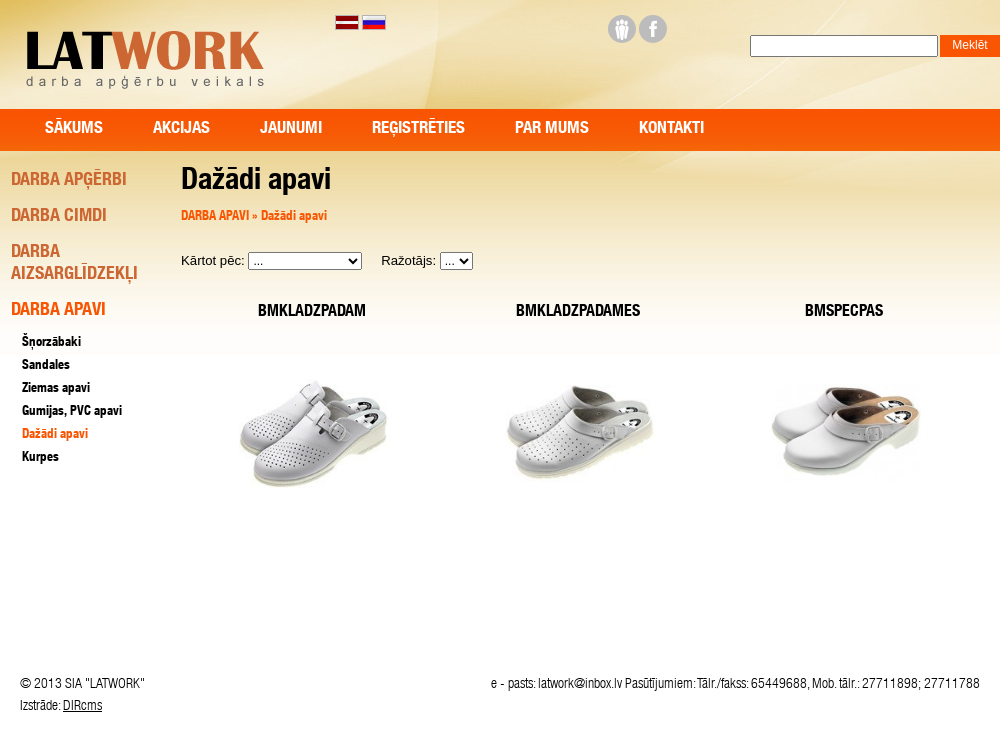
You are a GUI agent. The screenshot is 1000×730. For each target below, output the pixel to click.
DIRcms (82, 707)
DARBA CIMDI (59, 217)
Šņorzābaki (51, 343)
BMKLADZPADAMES (578, 313)
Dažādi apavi (294, 217)
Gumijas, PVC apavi (72, 412)
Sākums (74, 129)
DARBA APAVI (216, 217)
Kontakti (671, 129)
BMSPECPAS (844, 313)
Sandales (46, 366)
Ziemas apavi (56, 389)
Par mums (552, 129)
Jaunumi (291, 129)
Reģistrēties (418, 129)
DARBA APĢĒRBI (69, 181)
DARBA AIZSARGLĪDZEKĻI (74, 264)
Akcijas (181, 129)
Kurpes (40, 458)
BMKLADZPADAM (312, 313)
